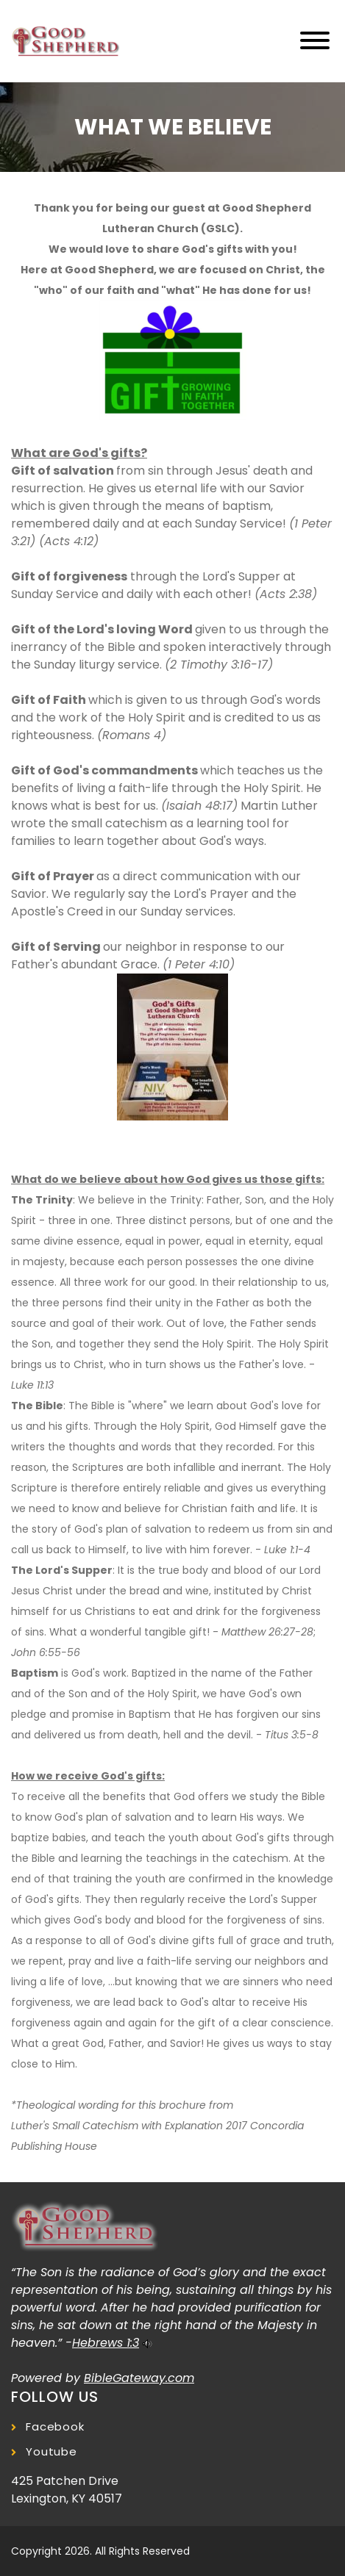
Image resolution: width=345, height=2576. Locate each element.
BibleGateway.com (139, 2378)
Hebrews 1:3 (105, 2342)
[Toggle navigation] (315, 41)
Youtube (51, 2451)
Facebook (55, 2426)
